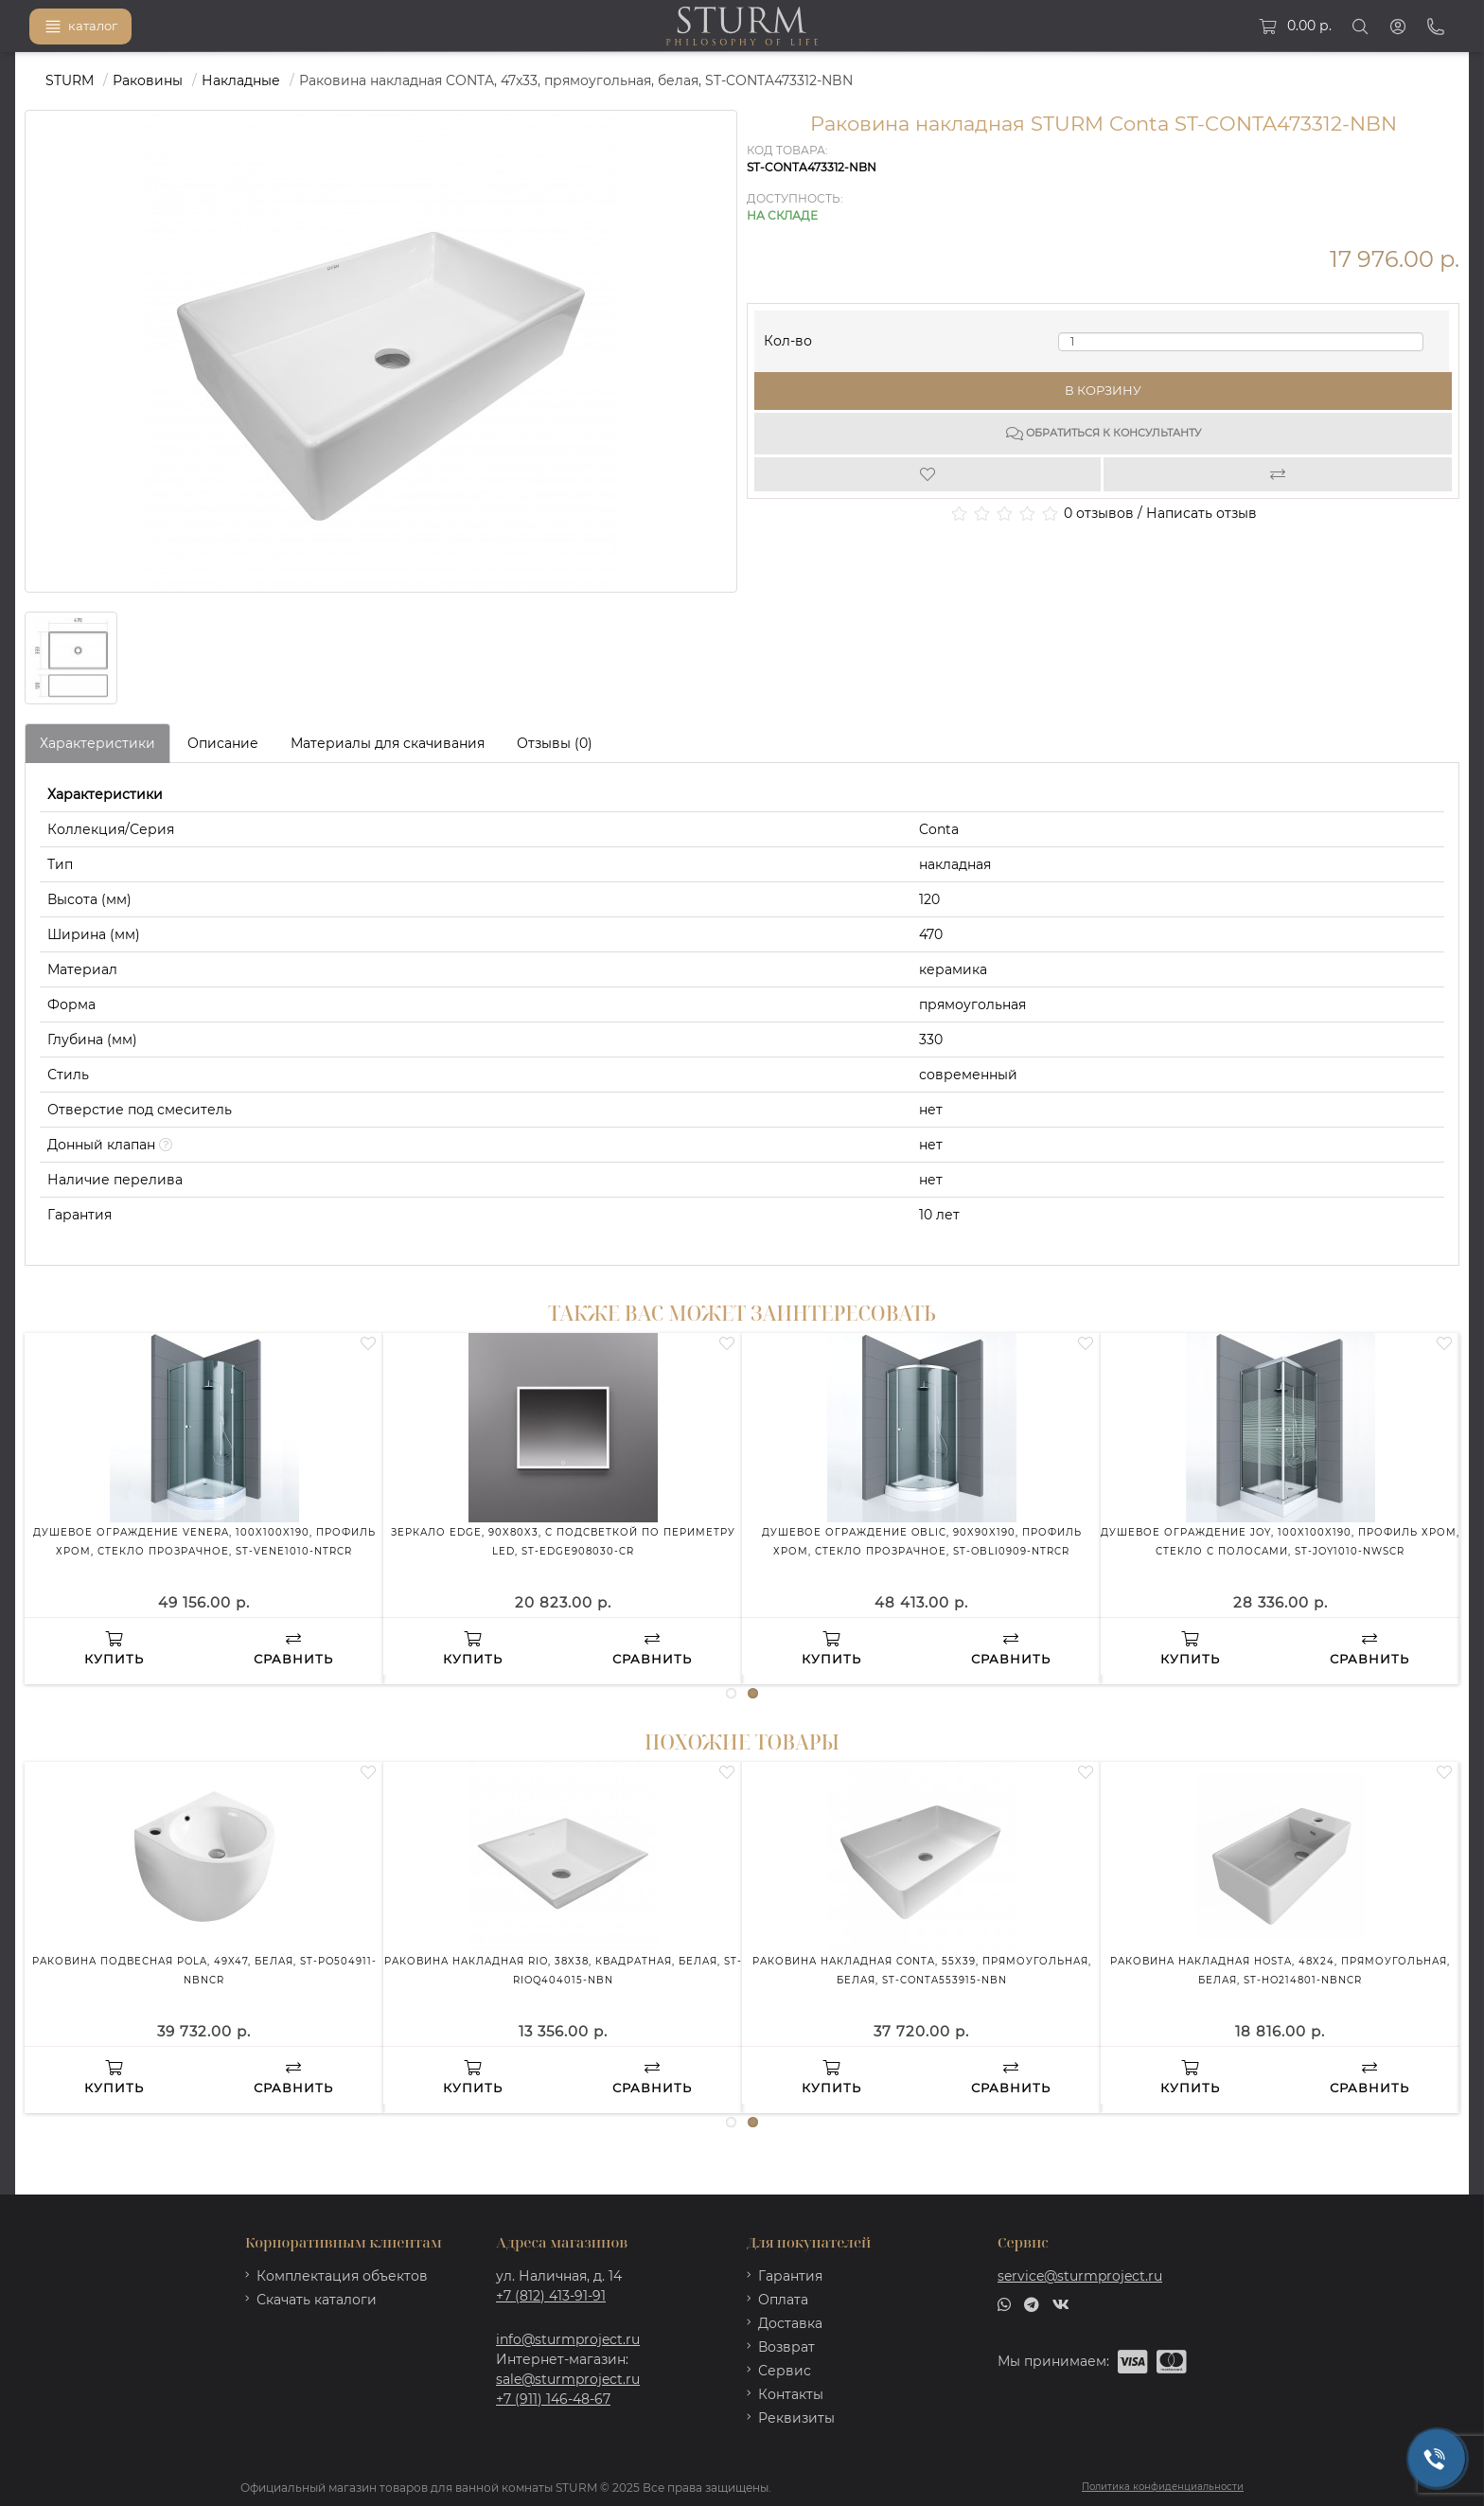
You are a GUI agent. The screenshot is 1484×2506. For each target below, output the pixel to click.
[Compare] (1278, 474)
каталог (80, 26)
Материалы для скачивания (388, 743)
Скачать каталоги (316, 2299)
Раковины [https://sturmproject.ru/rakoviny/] (148, 80)
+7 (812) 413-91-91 (551, 2295)
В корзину (1103, 390)
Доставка (790, 2323)
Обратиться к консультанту (1103, 433)
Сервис (784, 2370)
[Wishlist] (929, 474)
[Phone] (1435, 26)
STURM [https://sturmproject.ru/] (69, 80)
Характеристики (97, 743)
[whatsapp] (1004, 2303)
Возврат (786, 2346)
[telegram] (1031, 2303)
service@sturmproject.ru (1080, 2275)
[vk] (1060, 2303)
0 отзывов (1099, 513)
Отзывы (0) (554, 743)
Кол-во (788, 336)
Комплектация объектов (342, 2275)
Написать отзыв (1201, 513)
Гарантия (790, 2275)
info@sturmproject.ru (568, 2339)
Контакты (790, 2394)
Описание (222, 743)
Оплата (783, 2299)
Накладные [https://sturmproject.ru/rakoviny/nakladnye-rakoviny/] (241, 80)
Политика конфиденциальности (1163, 2486)
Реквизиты (796, 2417)
